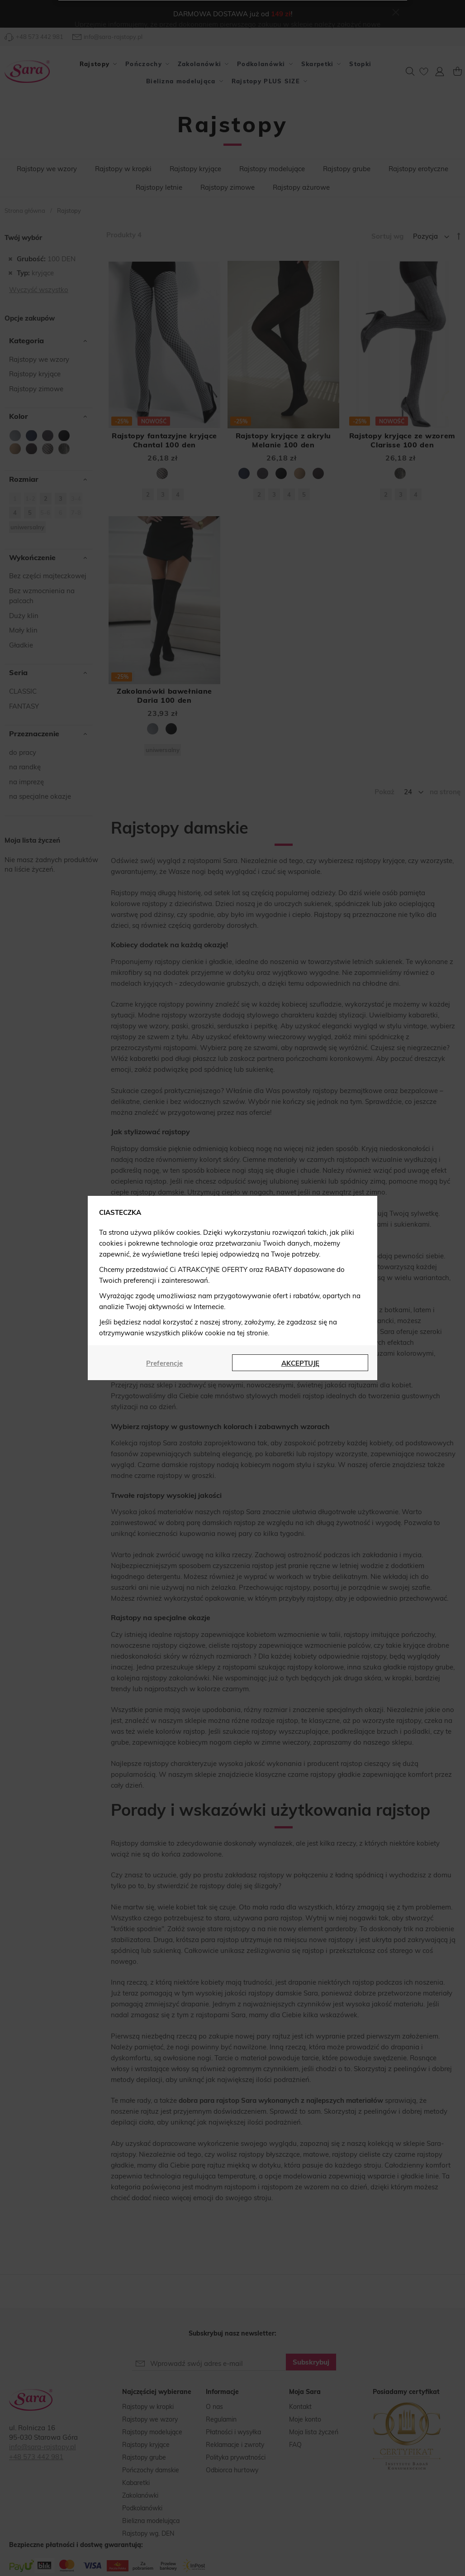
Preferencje (164, 1363)
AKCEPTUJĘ (300, 1363)
